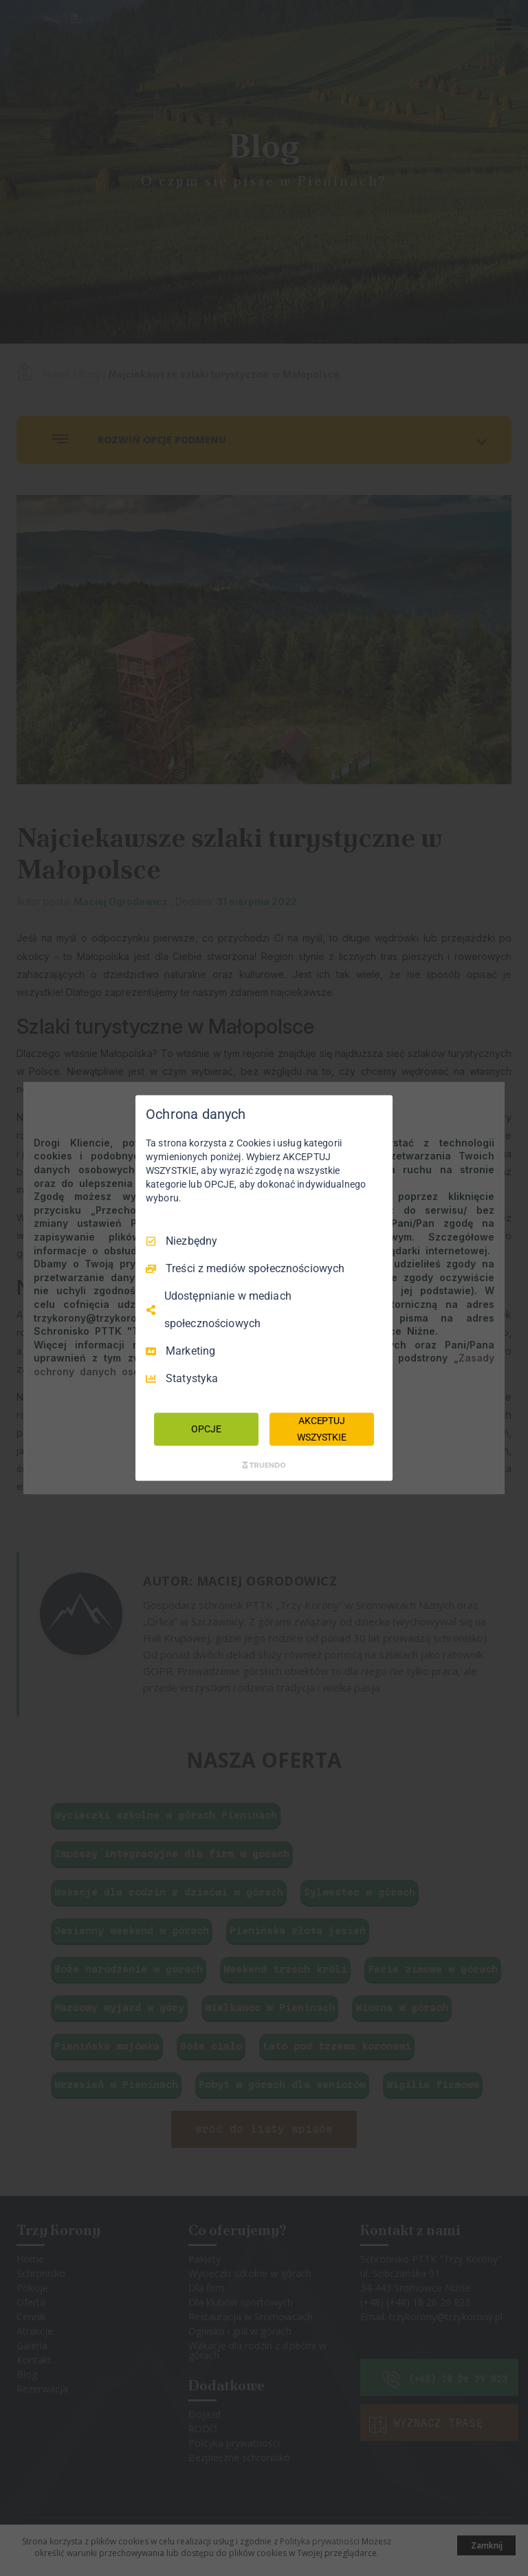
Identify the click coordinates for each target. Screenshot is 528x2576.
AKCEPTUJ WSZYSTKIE (321, 1429)
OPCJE (206, 1428)
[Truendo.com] (264, 1464)
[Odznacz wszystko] (375, 1113)
